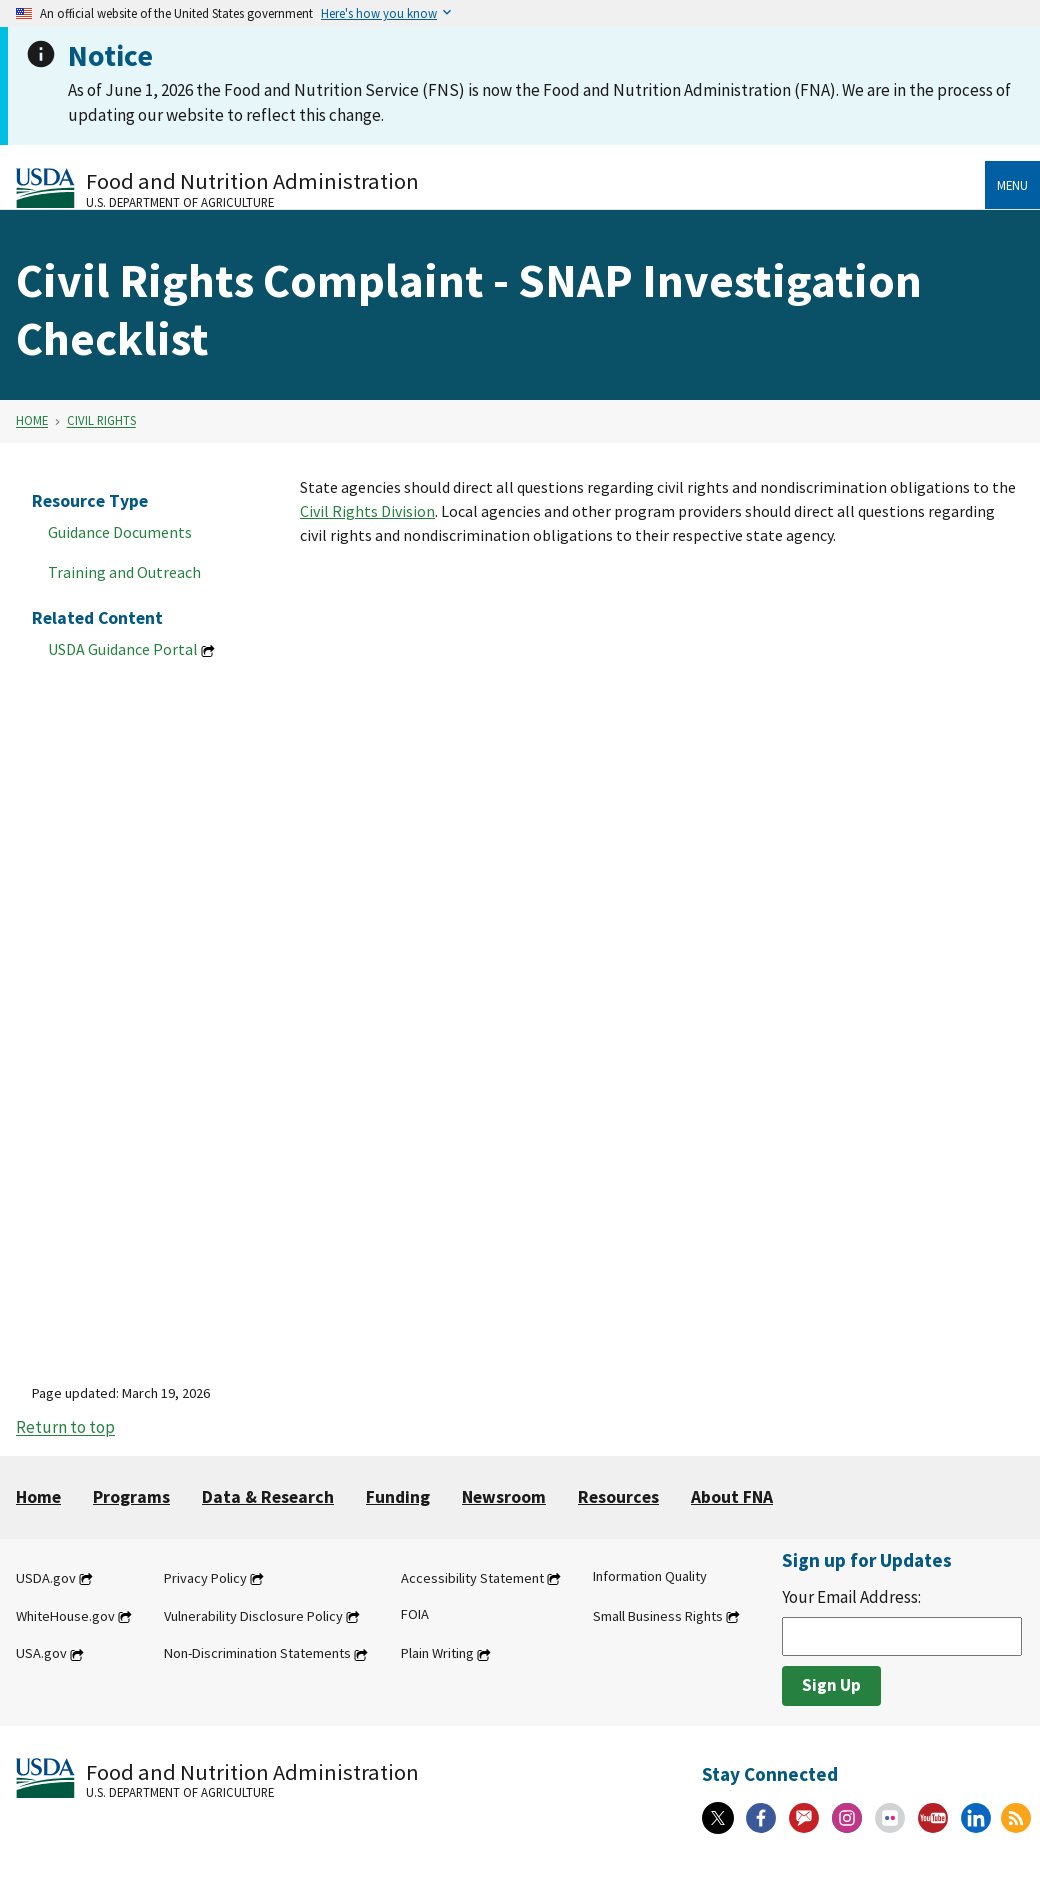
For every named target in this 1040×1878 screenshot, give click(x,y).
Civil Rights (101, 421)
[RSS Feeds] (1016, 1818)
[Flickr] (890, 1818)
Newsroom (504, 1497)
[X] (718, 1818)
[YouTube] (933, 1818)
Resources (618, 1497)
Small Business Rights (658, 1616)
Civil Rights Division (367, 511)
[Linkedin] (976, 1818)
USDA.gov (46, 1578)
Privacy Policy (205, 1578)
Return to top (65, 1428)
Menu (1012, 185)
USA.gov (41, 1654)
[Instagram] (847, 1818)
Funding (398, 1497)
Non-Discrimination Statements (257, 1654)
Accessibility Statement (472, 1578)
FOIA (415, 1614)
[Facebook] (761, 1818)
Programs (131, 1497)
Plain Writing (437, 1654)
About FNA (732, 1497)
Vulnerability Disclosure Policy (253, 1616)
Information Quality (650, 1576)
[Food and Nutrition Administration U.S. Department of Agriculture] (500, 187)
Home (32, 421)
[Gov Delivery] (804, 1818)
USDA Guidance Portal (123, 649)
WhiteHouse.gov (65, 1616)
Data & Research (268, 1497)
